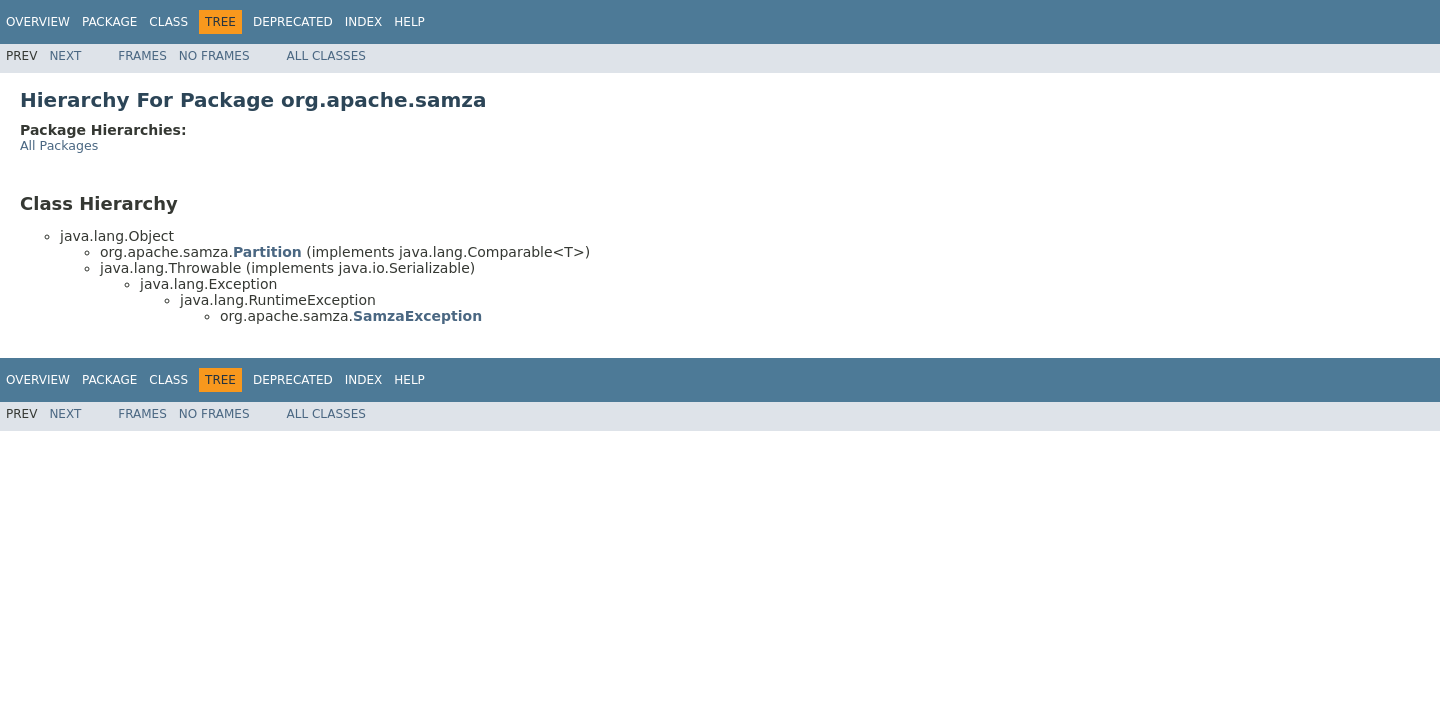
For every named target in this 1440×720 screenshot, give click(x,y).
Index (364, 22)
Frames (142, 56)
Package (109, 22)
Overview (38, 22)
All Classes (326, 56)
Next (65, 56)
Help (409, 22)
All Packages (59, 145)
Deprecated (293, 22)
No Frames (214, 56)
